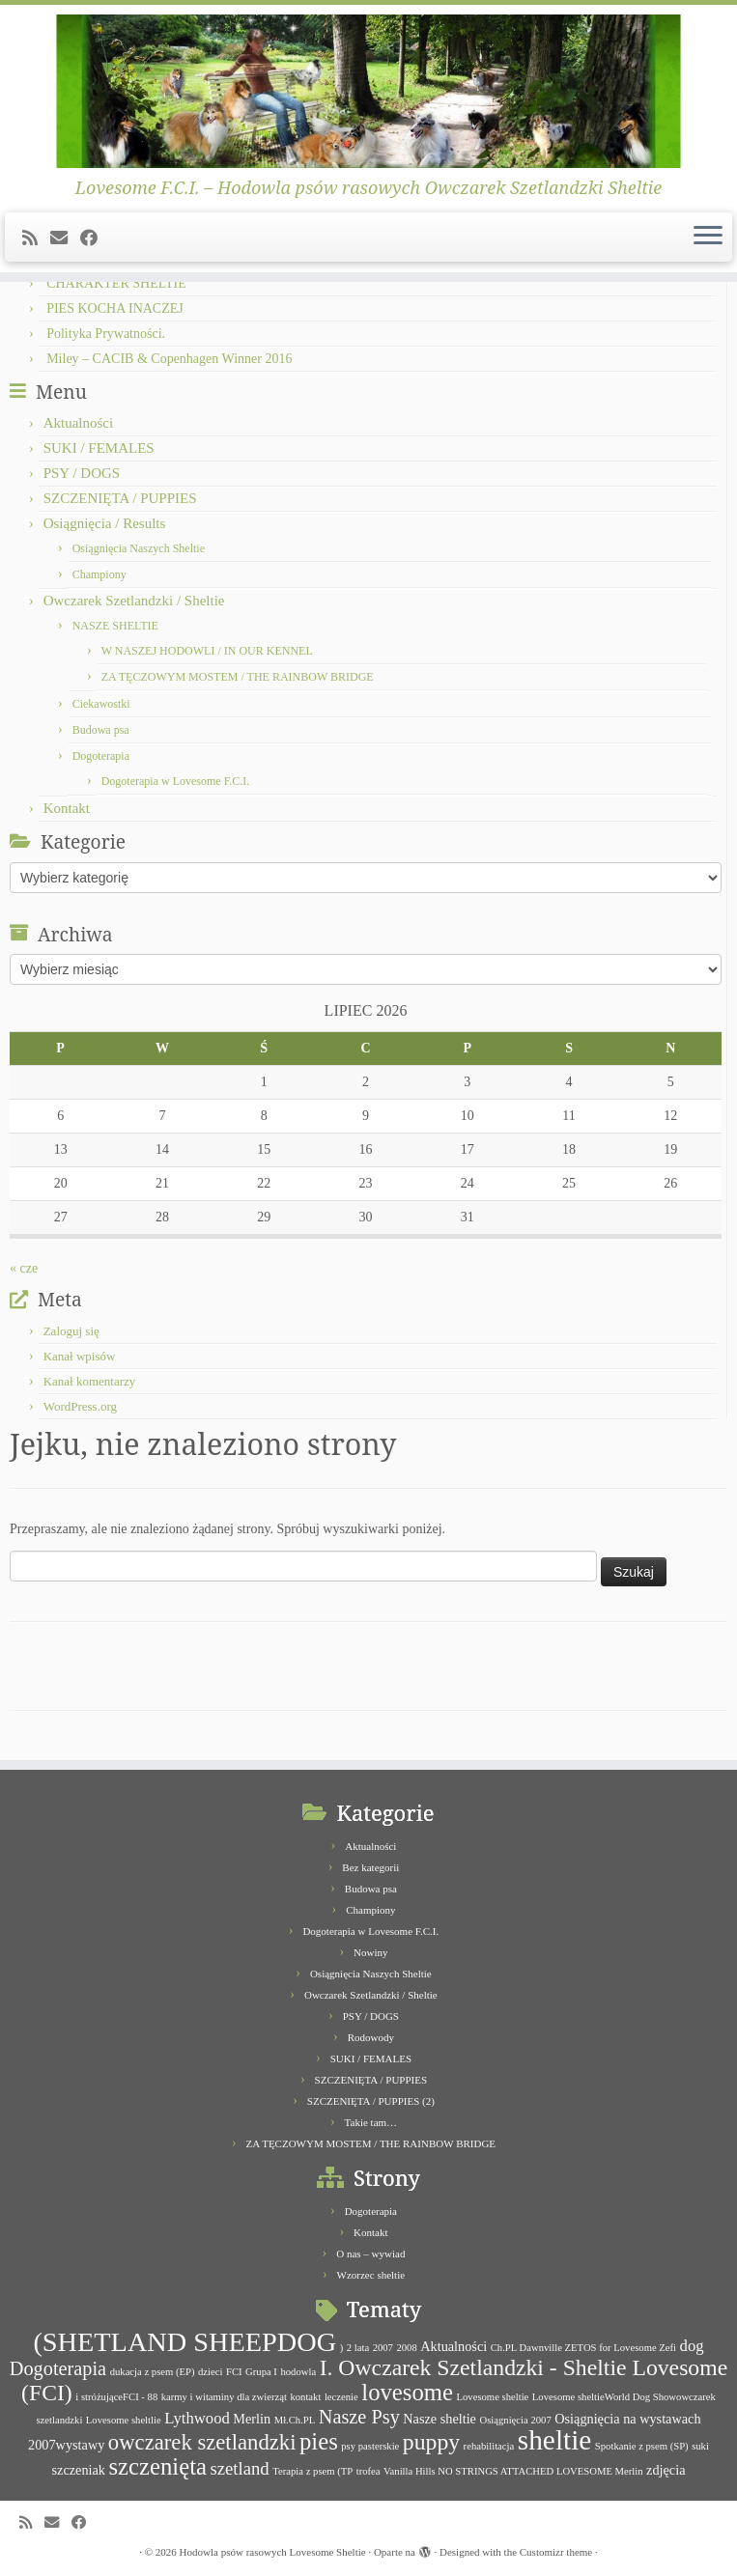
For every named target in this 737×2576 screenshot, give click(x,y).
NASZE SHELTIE (115, 625)
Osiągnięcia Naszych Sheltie (138, 548)
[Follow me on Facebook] (95, 238)
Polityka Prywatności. (105, 333)
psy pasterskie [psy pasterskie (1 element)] (370, 2446)
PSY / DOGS (81, 473)
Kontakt (66, 808)
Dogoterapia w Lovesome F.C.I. (175, 781)
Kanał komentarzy (89, 1381)
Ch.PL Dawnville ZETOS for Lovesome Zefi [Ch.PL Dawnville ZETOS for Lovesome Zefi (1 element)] (583, 2347)
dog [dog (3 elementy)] (692, 2346)
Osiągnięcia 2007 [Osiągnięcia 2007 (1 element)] (515, 2420)
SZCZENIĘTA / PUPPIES (120, 498)
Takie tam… (371, 2122)
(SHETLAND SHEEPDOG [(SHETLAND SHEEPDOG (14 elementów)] (184, 2342)
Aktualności (78, 423)
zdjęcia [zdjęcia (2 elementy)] (665, 2470)
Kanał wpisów (79, 1356)
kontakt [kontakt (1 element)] (305, 2397)
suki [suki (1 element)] (700, 2446)
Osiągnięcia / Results (104, 523)
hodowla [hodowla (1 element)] (298, 2371)
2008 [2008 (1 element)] (406, 2347)
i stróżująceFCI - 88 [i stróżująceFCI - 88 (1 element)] (116, 2397)
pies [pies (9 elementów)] (318, 2441)
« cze (24, 1268)
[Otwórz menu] (708, 237)
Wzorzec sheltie (371, 2275)
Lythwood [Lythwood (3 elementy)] (197, 2418)
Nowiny (370, 1952)
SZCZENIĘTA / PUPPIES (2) (371, 2101)
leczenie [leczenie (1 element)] (341, 2397)
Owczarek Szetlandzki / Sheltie (134, 600)
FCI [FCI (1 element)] (234, 2371)
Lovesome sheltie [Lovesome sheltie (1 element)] (492, 2397)
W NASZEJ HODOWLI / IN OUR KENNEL (207, 651)
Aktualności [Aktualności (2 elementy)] (453, 2346)
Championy (99, 574)
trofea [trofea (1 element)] (368, 2471)
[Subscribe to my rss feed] (36, 238)
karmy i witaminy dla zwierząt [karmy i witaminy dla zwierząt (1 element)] (224, 2397)
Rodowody (371, 2037)
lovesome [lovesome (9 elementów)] (407, 2392)
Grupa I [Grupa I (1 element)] (261, 2371)
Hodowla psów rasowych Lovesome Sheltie (273, 2552)
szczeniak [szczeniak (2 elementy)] (78, 2470)
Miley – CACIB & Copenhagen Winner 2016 (169, 358)
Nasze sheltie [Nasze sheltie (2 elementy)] (439, 2418)
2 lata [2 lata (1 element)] (358, 2347)
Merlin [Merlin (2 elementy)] (251, 2418)
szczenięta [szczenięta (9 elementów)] (157, 2466)
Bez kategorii (370, 1867)
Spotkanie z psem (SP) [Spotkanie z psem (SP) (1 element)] (642, 2446)
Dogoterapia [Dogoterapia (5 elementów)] (58, 2368)
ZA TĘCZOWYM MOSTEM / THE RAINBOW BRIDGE (237, 677)
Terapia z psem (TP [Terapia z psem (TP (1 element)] (312, 2471)
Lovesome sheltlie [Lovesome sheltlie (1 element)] (123, 2420)
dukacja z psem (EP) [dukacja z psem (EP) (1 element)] (152, 2371)
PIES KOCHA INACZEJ (115, 308)
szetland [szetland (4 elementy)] (239, 2468)
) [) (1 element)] (342, 2347)
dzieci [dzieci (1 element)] (210, 2371)
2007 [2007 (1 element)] (383, 2347)
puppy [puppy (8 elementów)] (431, 2441)
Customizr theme (556, 2552)
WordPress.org (80, 1406)
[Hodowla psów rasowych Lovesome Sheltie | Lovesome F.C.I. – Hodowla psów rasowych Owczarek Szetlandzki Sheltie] (368, 91)
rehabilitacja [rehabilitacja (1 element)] (489, 2446)
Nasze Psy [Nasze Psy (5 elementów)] (359, 2416)
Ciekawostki (101, 704)
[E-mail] (65, 238)
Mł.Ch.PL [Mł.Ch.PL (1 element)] (295, 2420)
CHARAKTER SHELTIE (116, 283)
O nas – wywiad (370, 2253)
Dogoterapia (100, 756)
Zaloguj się (71, 1331)
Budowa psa (100, 730)
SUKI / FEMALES (99, 448)
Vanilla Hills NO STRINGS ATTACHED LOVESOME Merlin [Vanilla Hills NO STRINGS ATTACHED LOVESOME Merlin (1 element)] (513, 2471)
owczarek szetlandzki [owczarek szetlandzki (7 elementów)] (202, 2442)
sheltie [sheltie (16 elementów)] (555, 2439)
